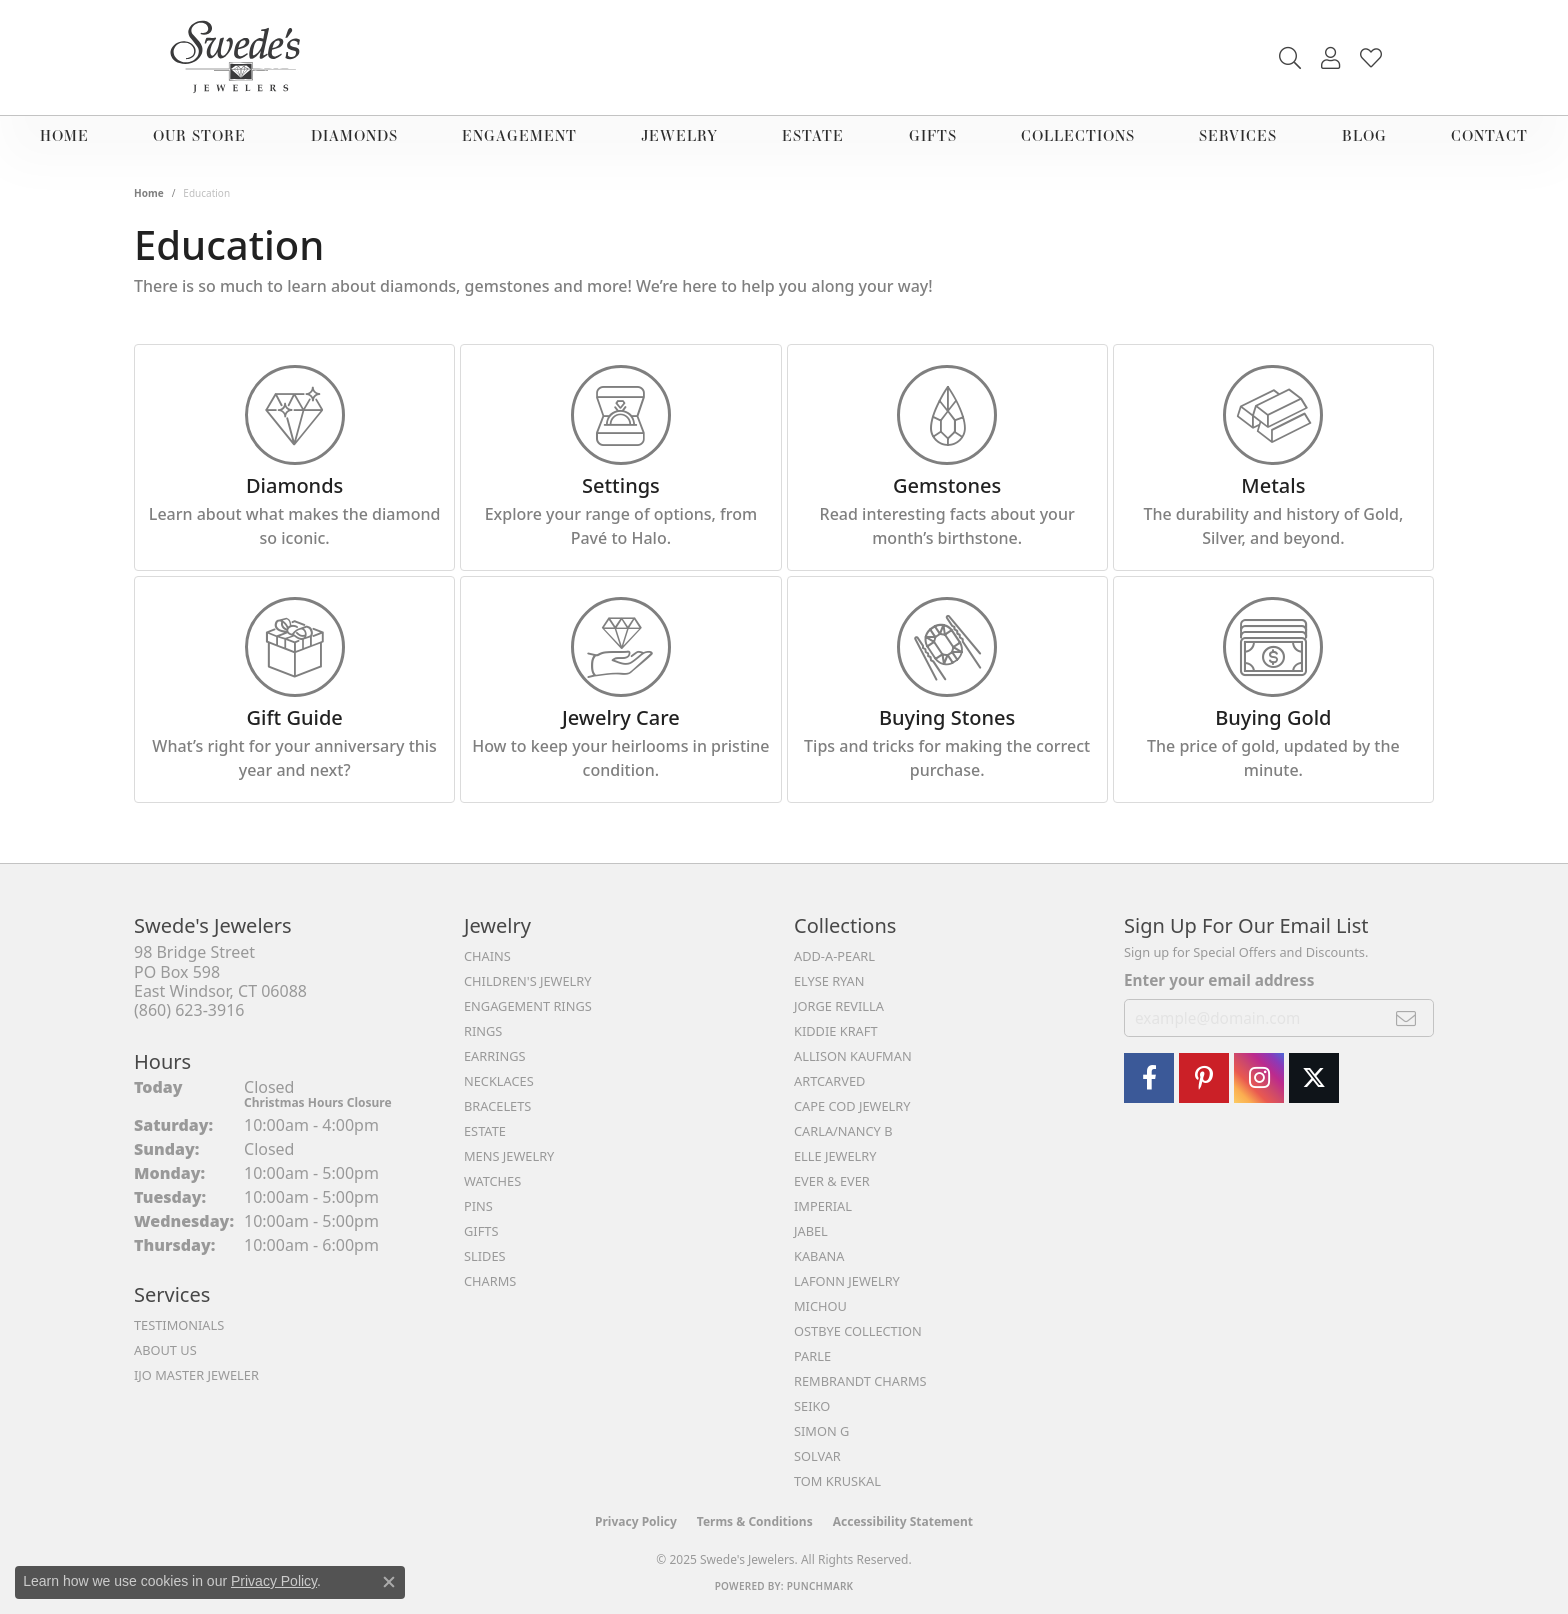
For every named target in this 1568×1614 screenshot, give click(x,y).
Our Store (199, 135)
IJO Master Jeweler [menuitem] (196, 1375)
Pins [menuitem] (478, 1206)
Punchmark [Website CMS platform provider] (820, 1586)
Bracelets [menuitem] (497, 1106)
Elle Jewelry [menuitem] (835, 1156)
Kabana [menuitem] (819, 1256)
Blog (1364, 135)
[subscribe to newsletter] (1406, 1018)
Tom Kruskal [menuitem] (837, 1481)
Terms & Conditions (755, 1521)
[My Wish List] (1371, 58)
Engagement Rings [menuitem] (528, 1006)
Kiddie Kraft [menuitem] (836, 1031)
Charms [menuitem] (490, 1281)
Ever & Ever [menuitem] (832, 1181)
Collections (1078, 135)
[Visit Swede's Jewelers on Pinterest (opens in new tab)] (1204, 1078)
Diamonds (354, 135)
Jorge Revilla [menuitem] (839, 1006)
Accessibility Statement (903, 1521)
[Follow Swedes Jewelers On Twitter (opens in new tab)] (1314, 1078)
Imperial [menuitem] (823, 1206)
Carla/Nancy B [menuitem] (843, 1131)
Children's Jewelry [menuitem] (528, 981)
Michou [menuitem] (820, 1306)
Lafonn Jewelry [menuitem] (847, 1281)
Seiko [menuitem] (812, 1406)
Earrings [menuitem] (495, 1056)
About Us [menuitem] (165, 1350)
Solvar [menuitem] (817, 1456)
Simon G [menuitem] (821, 1431)
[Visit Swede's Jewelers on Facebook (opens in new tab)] (1149, 1078)
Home (64, 135)
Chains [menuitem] (487, 956)
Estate (813, 135)
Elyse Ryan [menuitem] (829, 981)
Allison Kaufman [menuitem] (853, 1056)
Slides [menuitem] (485, 1256)
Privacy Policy (636, 1521)
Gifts (933, 135)
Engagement (519, 135)
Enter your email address (1219, 980)
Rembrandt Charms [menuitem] (860, 1381)
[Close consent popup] (389, 1582)
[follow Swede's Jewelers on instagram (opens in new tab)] (1259, 1078)
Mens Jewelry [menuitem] (509, 1156)
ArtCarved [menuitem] (829, 1081)
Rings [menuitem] (483, 1031)
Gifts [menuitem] (481, 1231)
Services (1238, 135)
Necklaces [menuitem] (499, 1081)
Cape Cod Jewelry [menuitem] (852, 1106)
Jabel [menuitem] (811, 1231)
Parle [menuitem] (812, 1356)
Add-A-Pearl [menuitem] (834, 956)
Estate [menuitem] (485, 1131)
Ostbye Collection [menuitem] (858, 1331)
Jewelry (679, 135)
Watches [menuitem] (492, 1181)
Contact (1489, 135)
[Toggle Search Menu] (1290, 58)
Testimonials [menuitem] (179, 1325)
